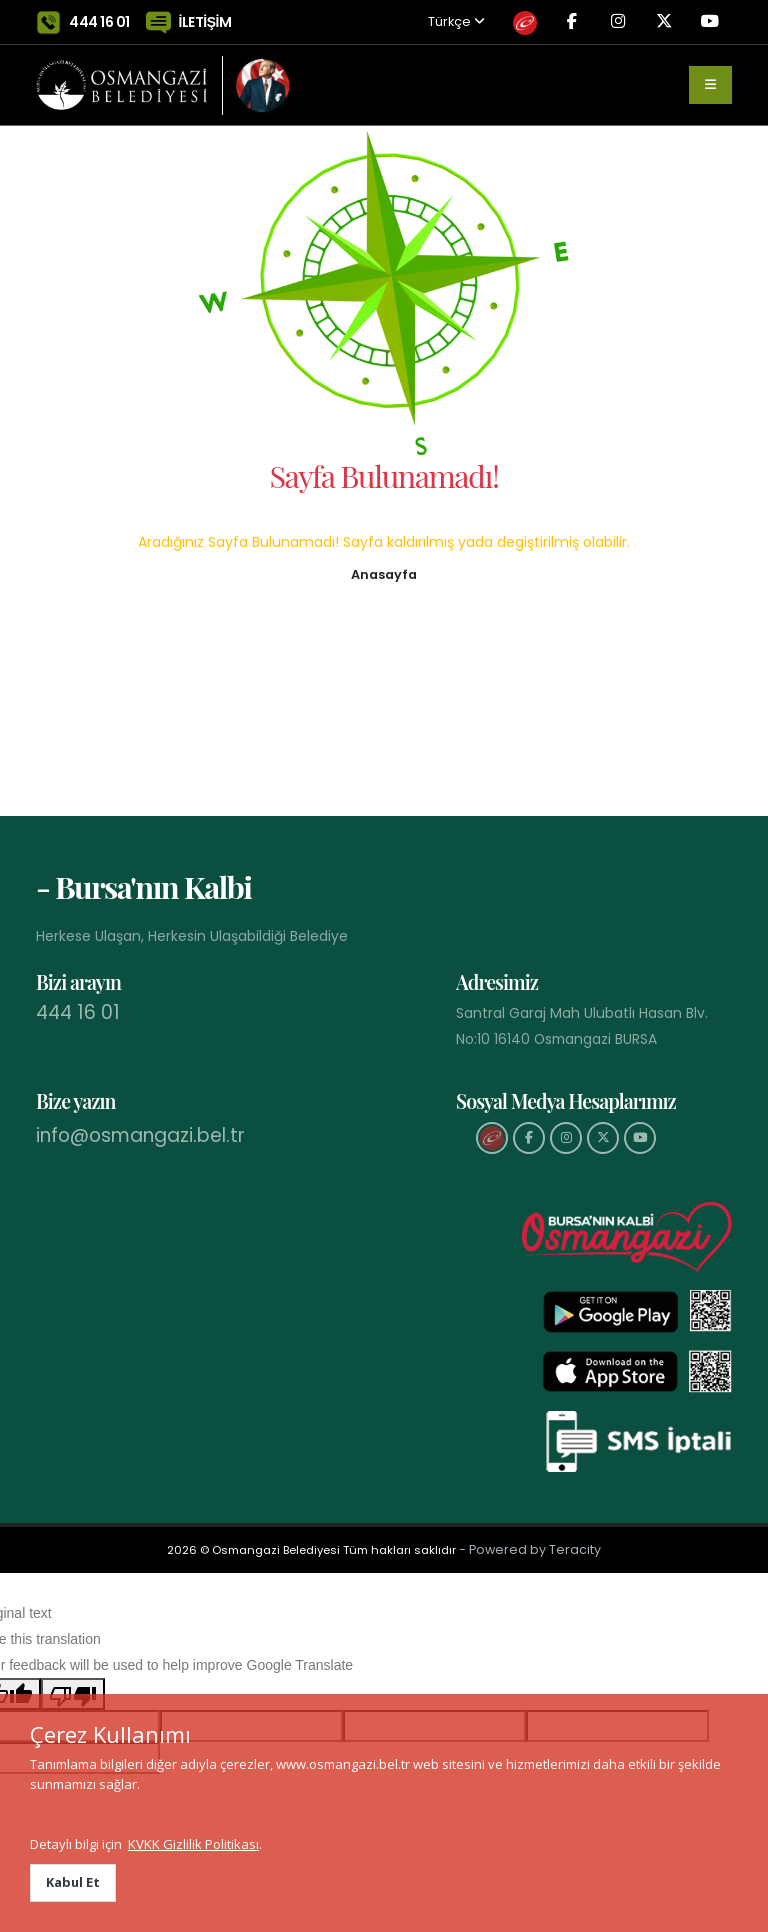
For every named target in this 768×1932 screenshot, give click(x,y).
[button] (384, 573)
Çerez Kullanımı (110, 1734)
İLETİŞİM (205, 22)
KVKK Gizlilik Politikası (193, 1844)
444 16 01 (99, 22)
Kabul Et (73, 1882)
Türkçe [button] (422, 22)
